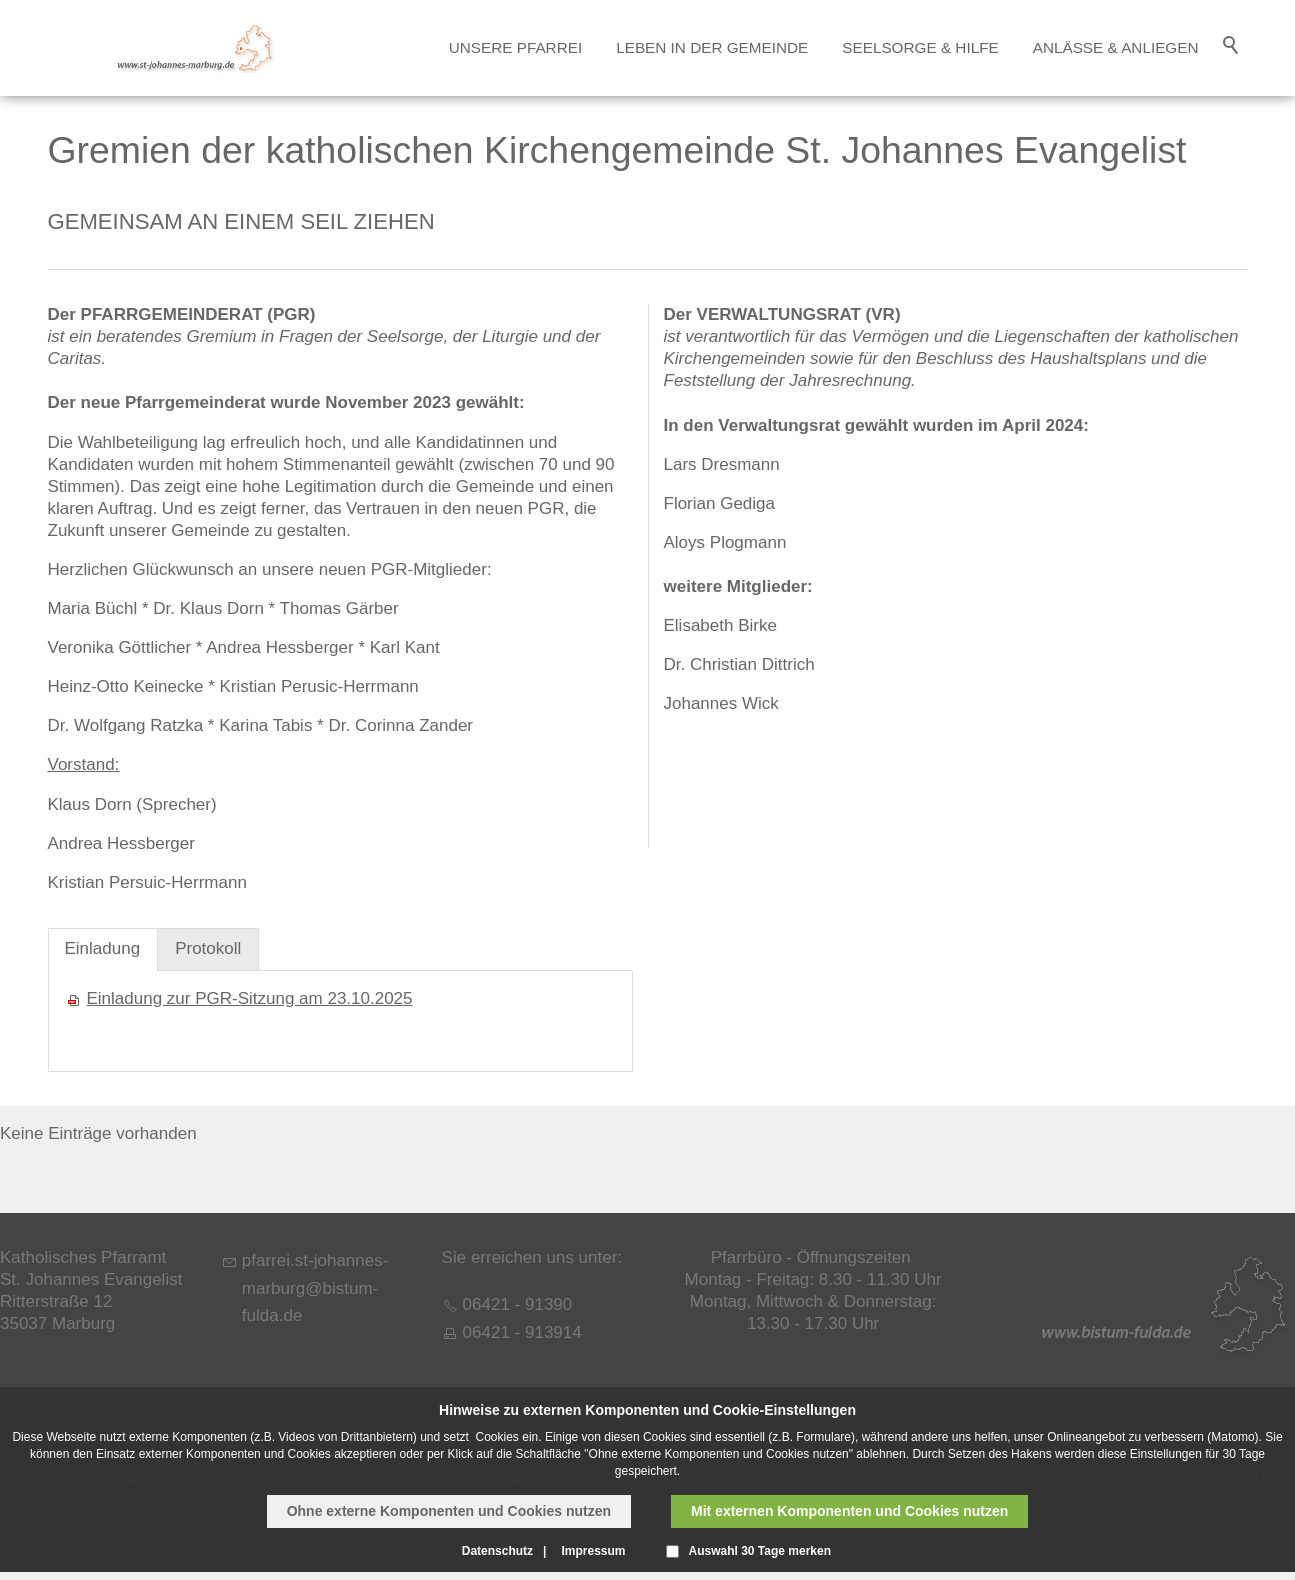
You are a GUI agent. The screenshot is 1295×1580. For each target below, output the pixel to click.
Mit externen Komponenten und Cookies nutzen (849, 1511)
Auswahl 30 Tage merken (760, 1551)
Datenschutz (497, 1551)
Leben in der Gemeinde (712, 47)
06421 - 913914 (522, 1332)
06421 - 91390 (518, 1304)
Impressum (593, 1551)
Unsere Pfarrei (515, 47)
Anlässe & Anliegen (1116, 47)
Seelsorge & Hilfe (920, 47)
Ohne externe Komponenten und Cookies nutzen (449, 1511)
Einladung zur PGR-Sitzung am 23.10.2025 (250, 998)
